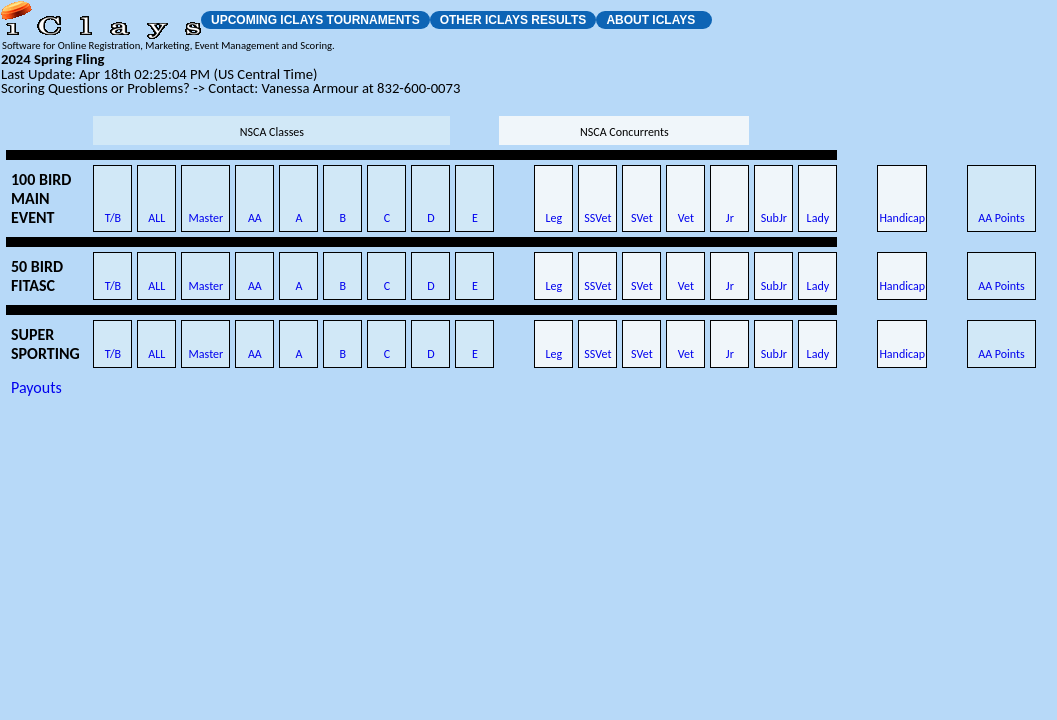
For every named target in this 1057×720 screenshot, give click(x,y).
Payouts (36, 387)
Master (206, 218)
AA (255, 218)
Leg (554, 218)
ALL (156, 218)
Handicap (902, 218)
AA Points (1001, 218)
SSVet (597, 218)
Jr (730, 218)
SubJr (774, 218)
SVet (642, 218)
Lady (818, 218)
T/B (113, 218)
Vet (686, 218)
